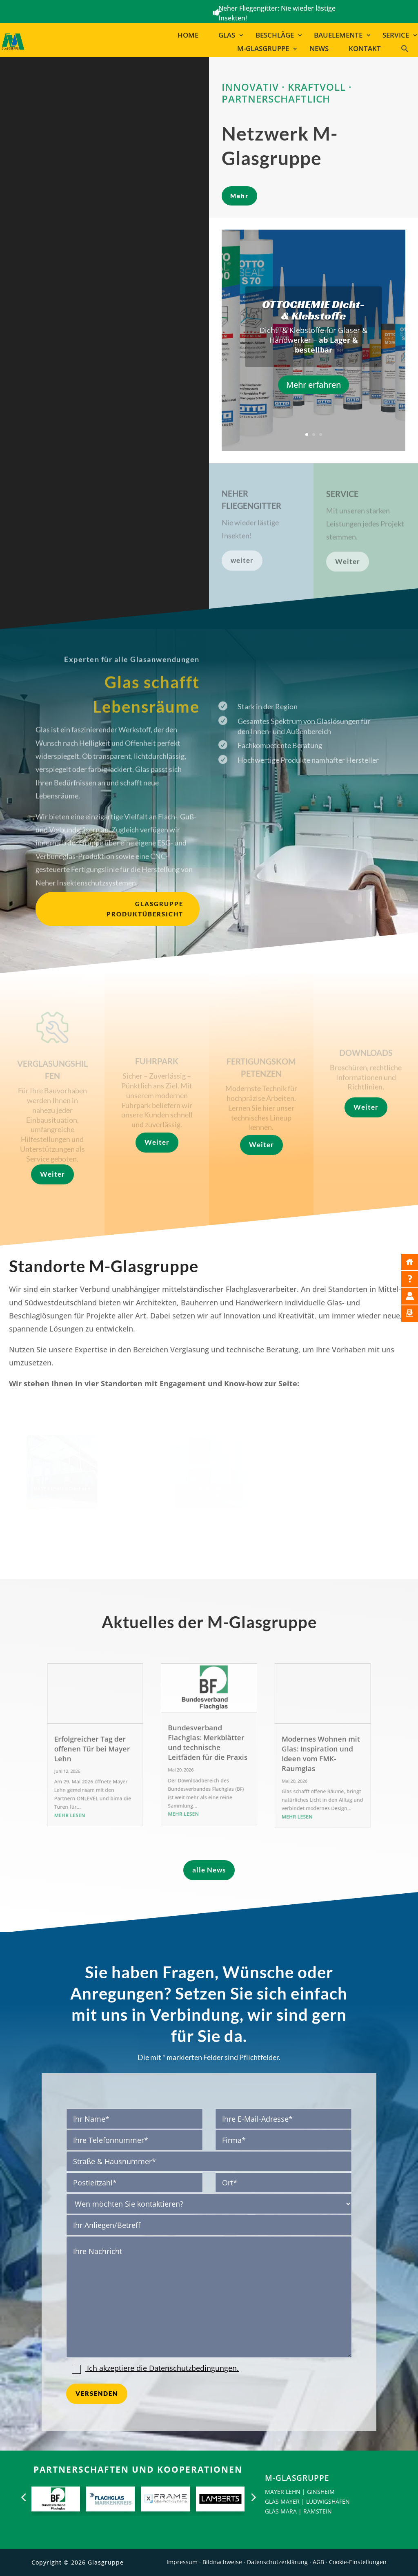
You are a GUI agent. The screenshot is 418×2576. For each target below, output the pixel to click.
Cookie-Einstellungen (358, 2562)
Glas (226, 35)
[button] (408, 50)
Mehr (239, 195)
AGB (318, 2562)
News (319, 49)
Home (188, 35)
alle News (209, 1870)
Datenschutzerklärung (277, 2562)
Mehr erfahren (313, 384)
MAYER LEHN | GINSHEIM (300, 2492)
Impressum (182, 2562)
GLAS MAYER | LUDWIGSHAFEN (307, 2501)
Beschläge (275, 35)
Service (395, 35)
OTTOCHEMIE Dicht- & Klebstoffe (313, 310)
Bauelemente (338, 35)
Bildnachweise (222, 2562)
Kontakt (365, 49)
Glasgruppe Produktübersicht (145, 909)
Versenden (97, 2393)
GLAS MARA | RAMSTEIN (298, 2511)
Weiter (52, 1174)
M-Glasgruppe (263, 49)
